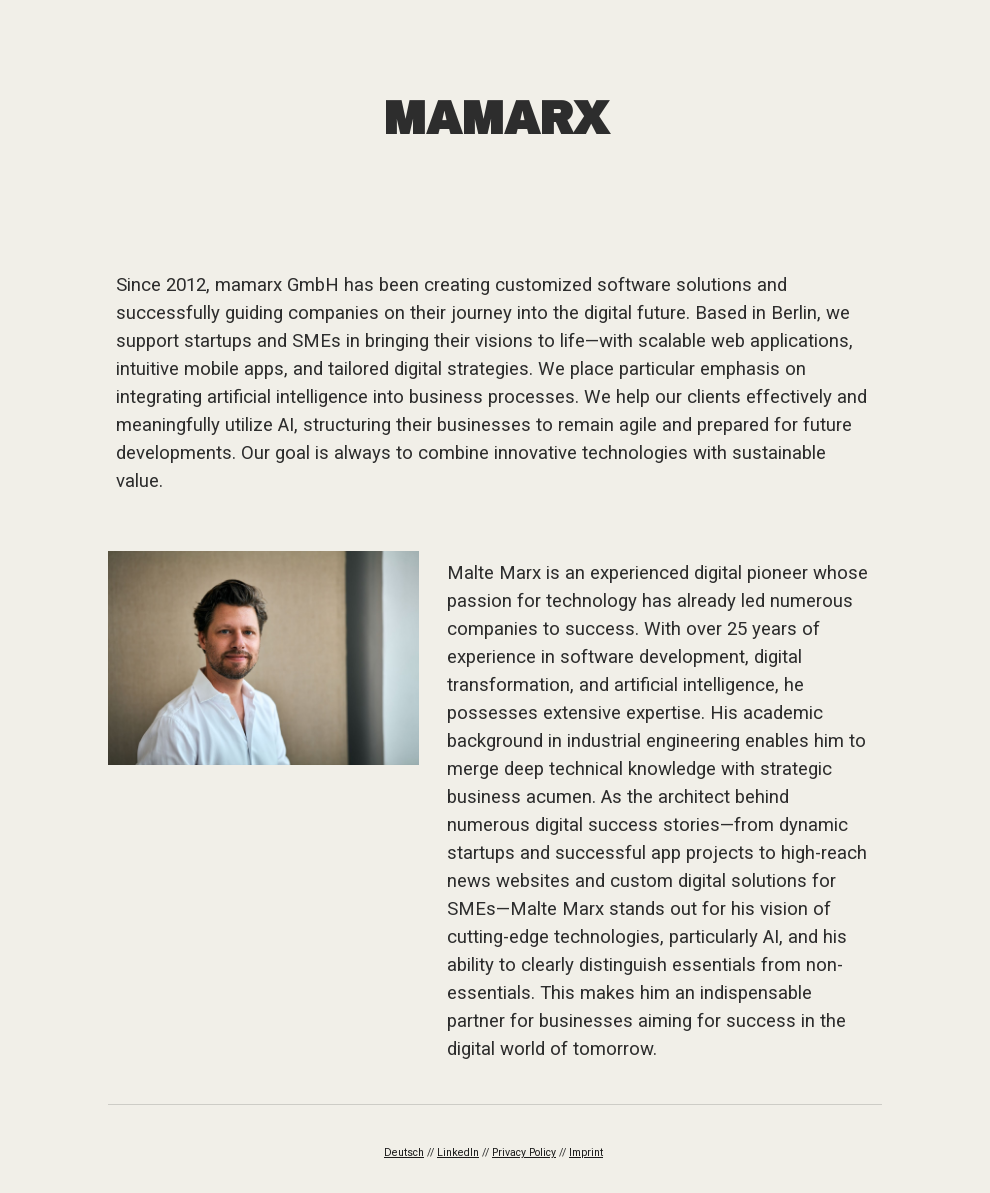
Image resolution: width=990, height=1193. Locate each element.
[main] (495, 119)
